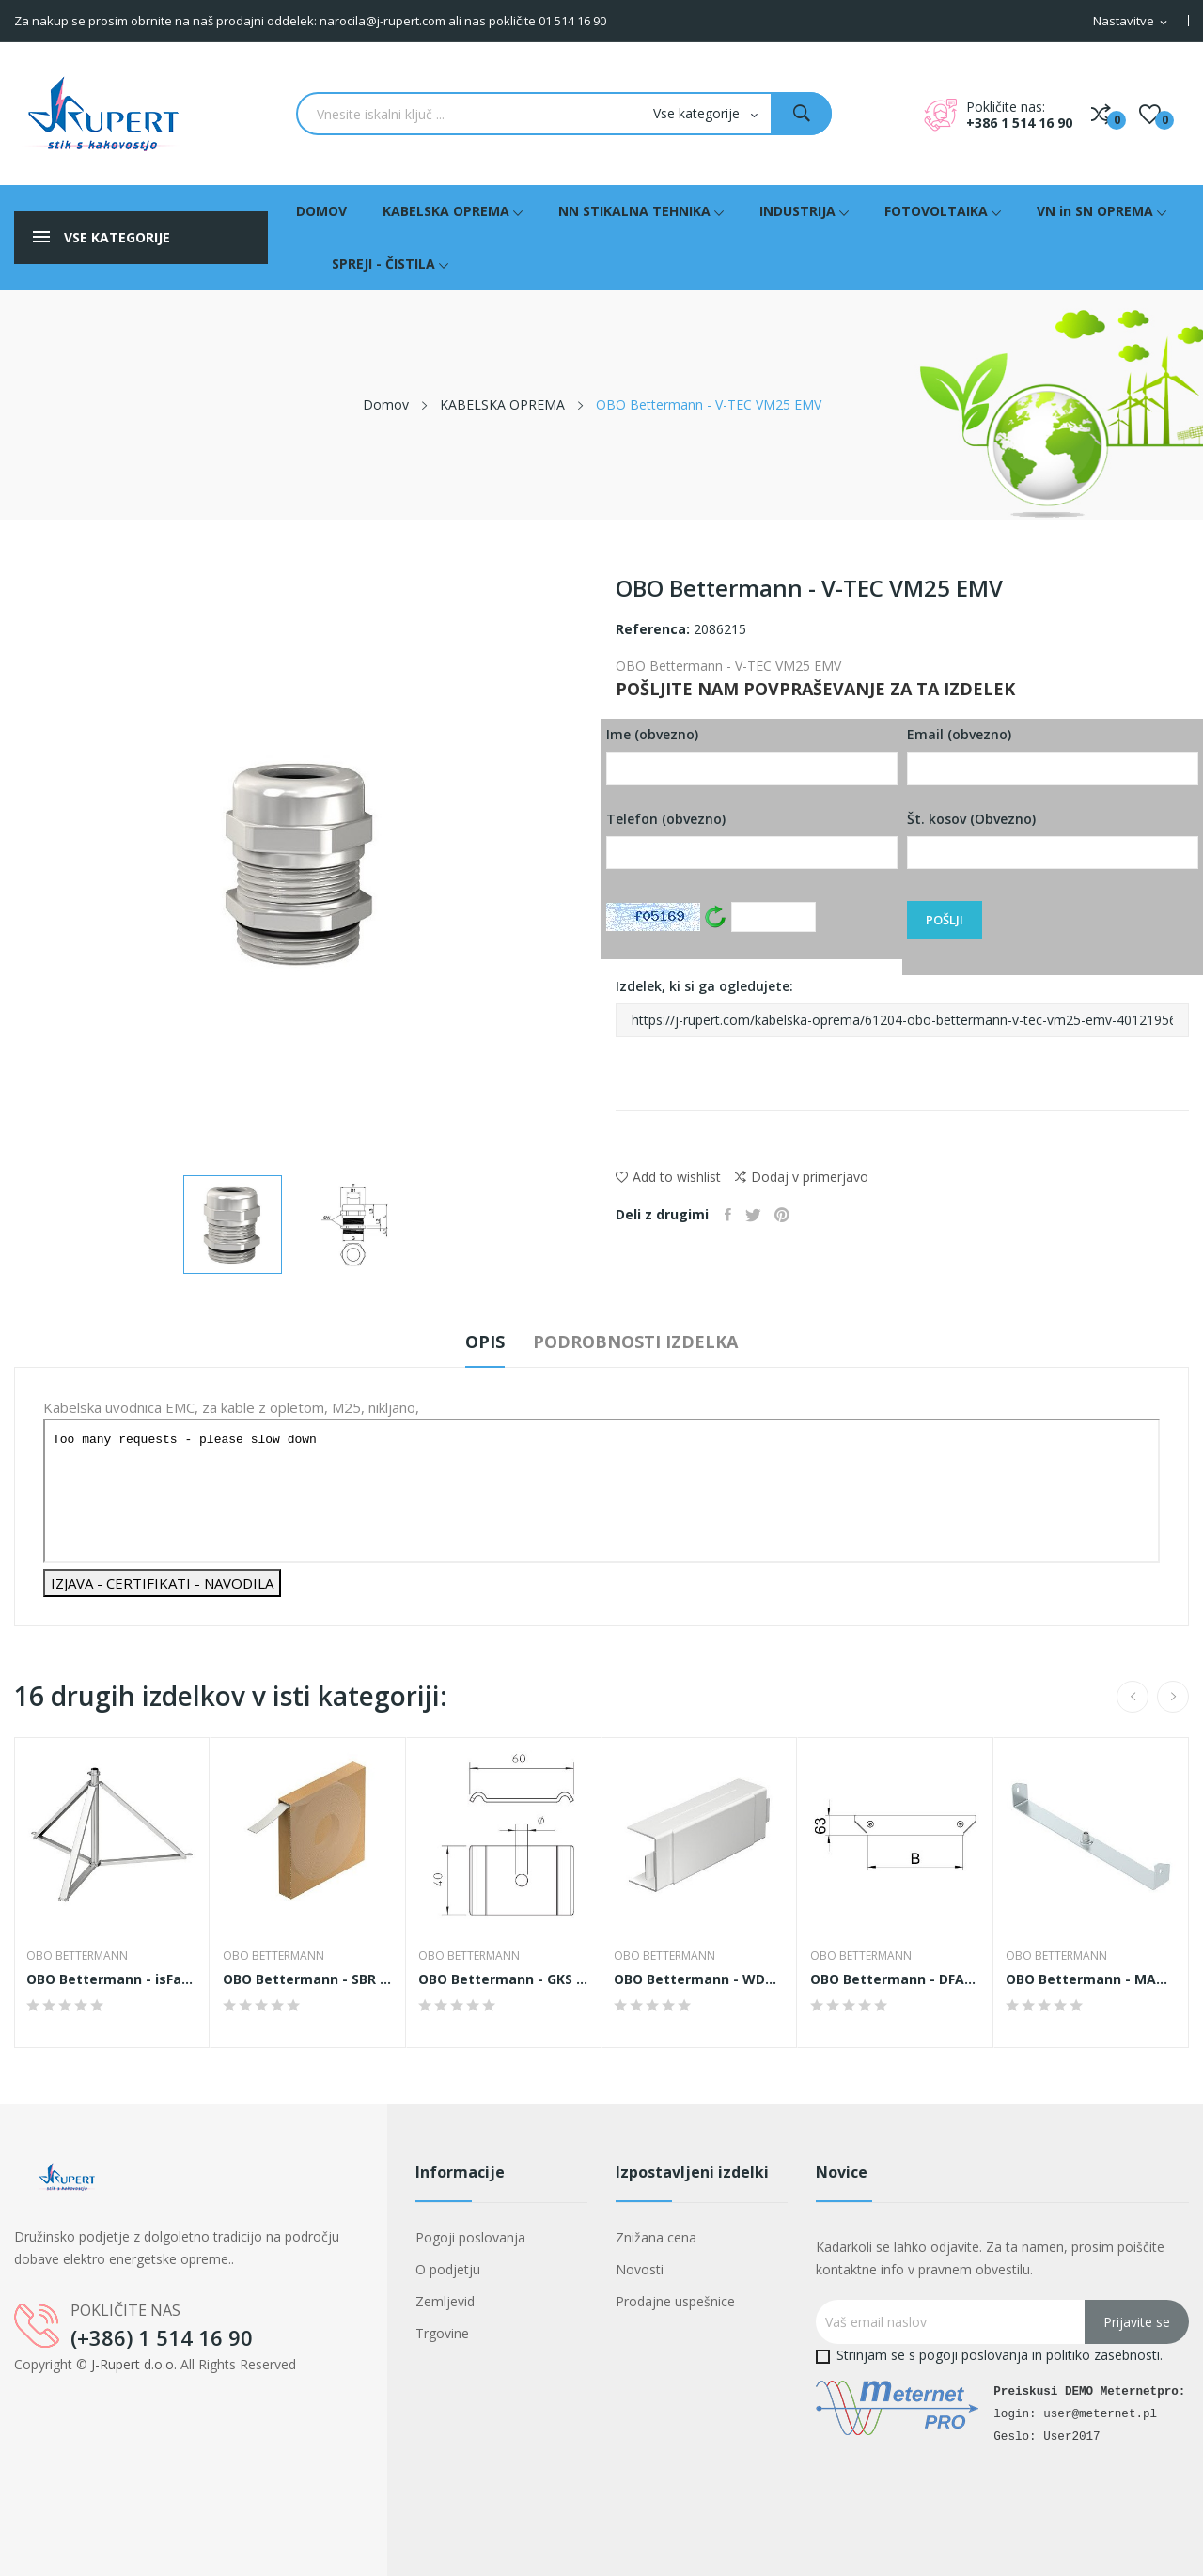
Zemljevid (445, 2301)
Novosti (640, 2269)
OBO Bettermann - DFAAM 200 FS (894, 1979)
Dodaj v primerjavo (801, 1177)
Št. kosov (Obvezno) (1052, 840)
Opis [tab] (469, 1341)
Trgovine (442, 2333)
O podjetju (447, 2269)
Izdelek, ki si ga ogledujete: (902, 1007)
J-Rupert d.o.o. (134, 2364)
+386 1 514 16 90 (1019, 123)
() (1150, 113)
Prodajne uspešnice (675, 2301)
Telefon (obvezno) (752, 840)
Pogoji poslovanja (470, 2237)
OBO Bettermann (80, 1956)
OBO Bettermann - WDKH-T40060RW (699, 1979)
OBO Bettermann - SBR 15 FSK (307, 1979)
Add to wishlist (668, 1177)
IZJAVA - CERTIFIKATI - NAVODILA (162, 1583)
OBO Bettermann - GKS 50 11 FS (503, 1979)
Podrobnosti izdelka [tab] (651, 1341)
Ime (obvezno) (752, 755)
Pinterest (795, 1215)
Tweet (760, 1215)
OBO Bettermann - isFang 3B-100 (112, 1979)
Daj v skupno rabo (730, 1215)
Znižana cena (656, 2237)
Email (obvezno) (1052, 755)
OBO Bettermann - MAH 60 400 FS (1091, 1979)
